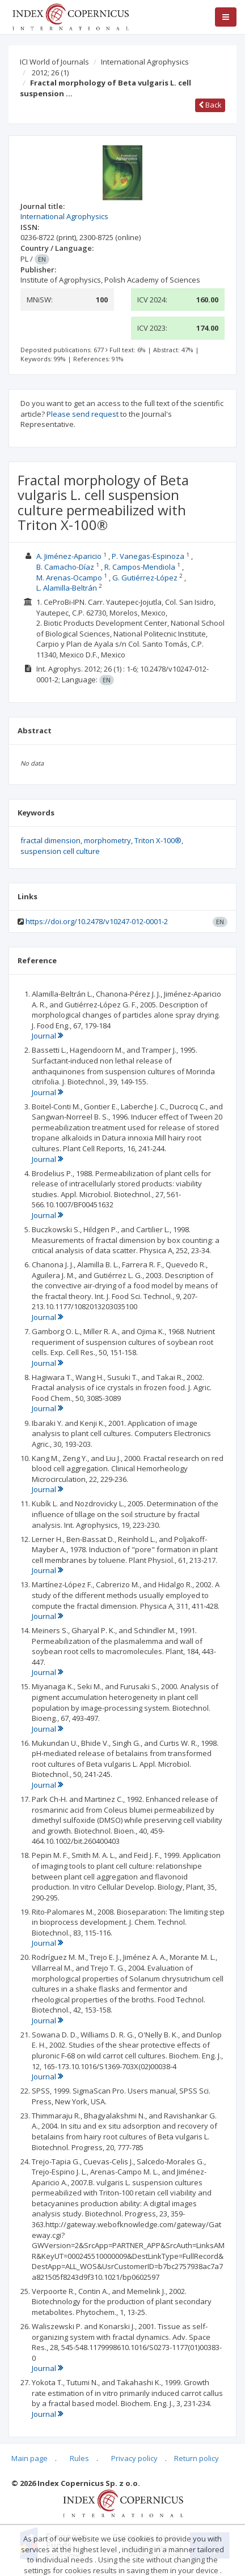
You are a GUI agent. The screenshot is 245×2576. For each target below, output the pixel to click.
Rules (79, 2458)
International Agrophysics (145, 62)
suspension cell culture (60, 851)
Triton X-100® (157, 840)
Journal (47, 1036)
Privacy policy (134, 2458)
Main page (29, 2458)
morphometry (107, 840)
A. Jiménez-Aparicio (69, 556)
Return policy (196, 2458)
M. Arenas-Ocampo (69, 578)
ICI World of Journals (54, 62)
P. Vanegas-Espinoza (148, 556)
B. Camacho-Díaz (65, 567)
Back (210, 105)
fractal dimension (50, 840)
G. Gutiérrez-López (145, 578)
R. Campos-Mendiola (139, 567)
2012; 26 (50, 72)
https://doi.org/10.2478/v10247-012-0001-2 (97, 921)
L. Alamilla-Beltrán (66, 588)
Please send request (83, 414)
